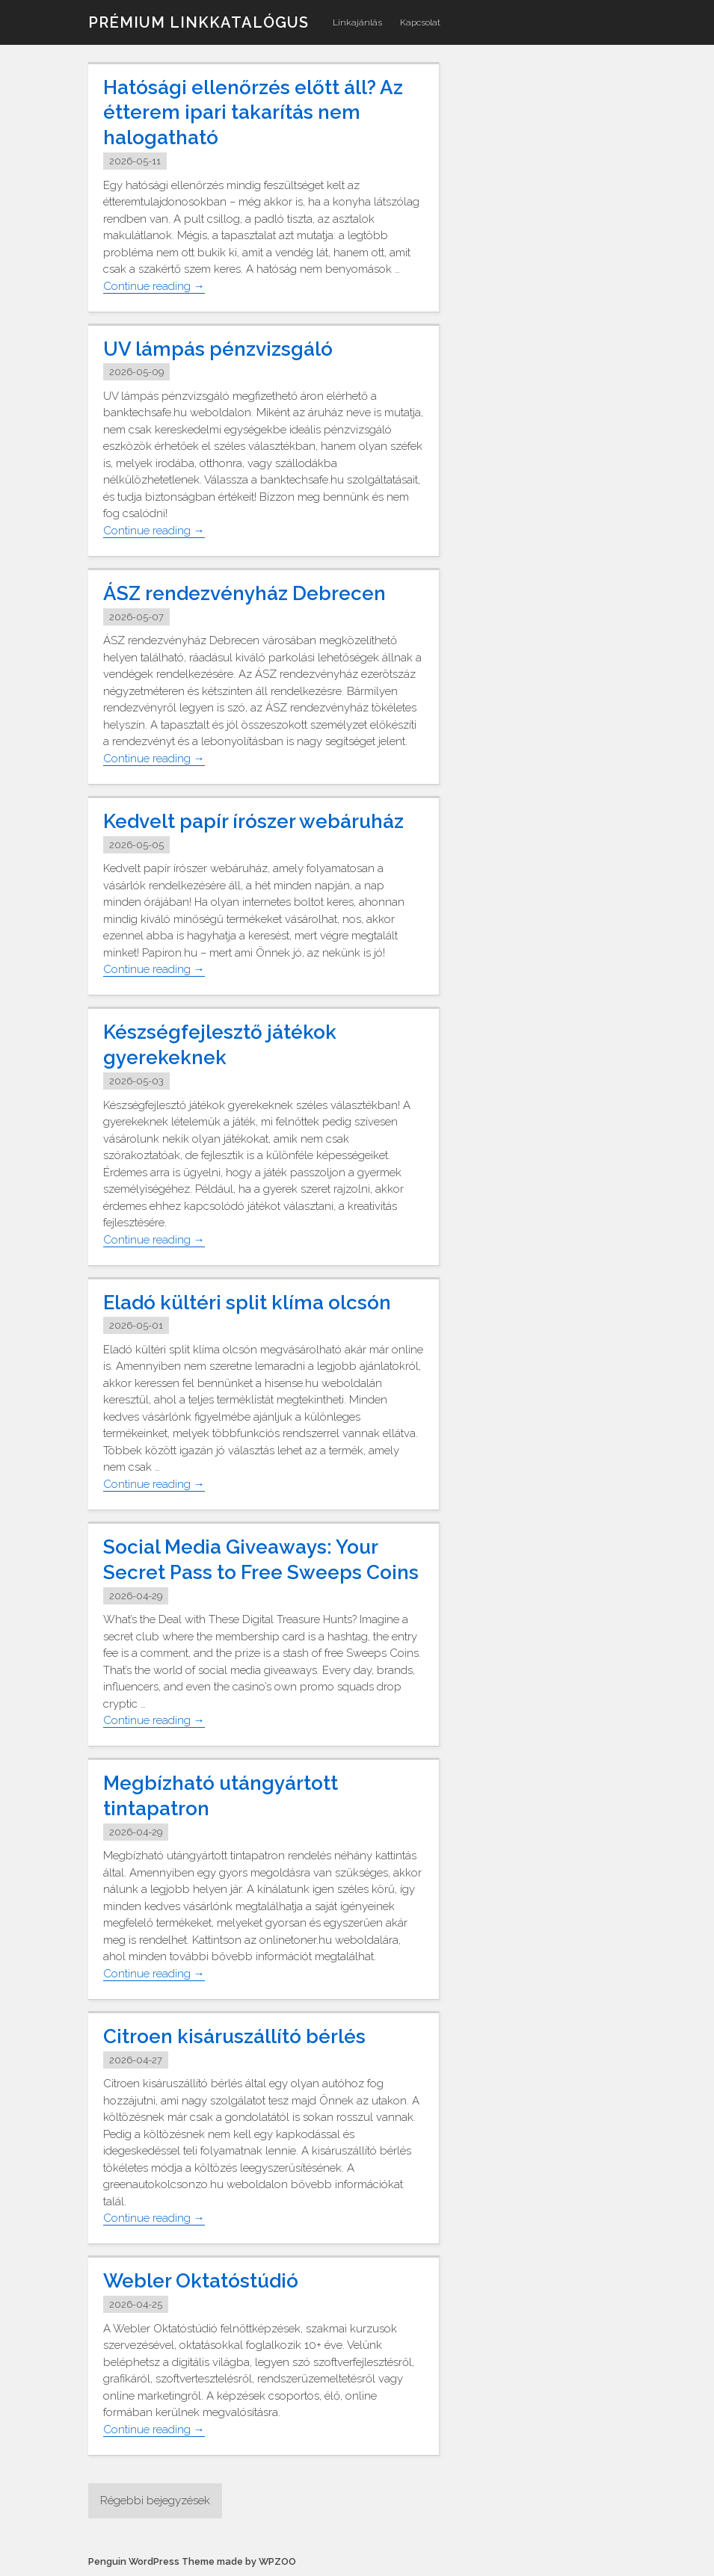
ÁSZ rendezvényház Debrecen (244, 593)
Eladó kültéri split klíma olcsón (247, 1302)
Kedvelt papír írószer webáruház (253, 821)
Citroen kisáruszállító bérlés (234, 2036)
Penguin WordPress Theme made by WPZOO (192, 2561)
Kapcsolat (420, 22)
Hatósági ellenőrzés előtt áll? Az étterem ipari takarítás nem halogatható (253, 112)
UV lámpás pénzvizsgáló (218, 349)
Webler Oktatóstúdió (200, 2281)
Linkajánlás (357, 22)
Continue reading (154, 286)
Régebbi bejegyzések (155, 2500)
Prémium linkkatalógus (198, 22)
